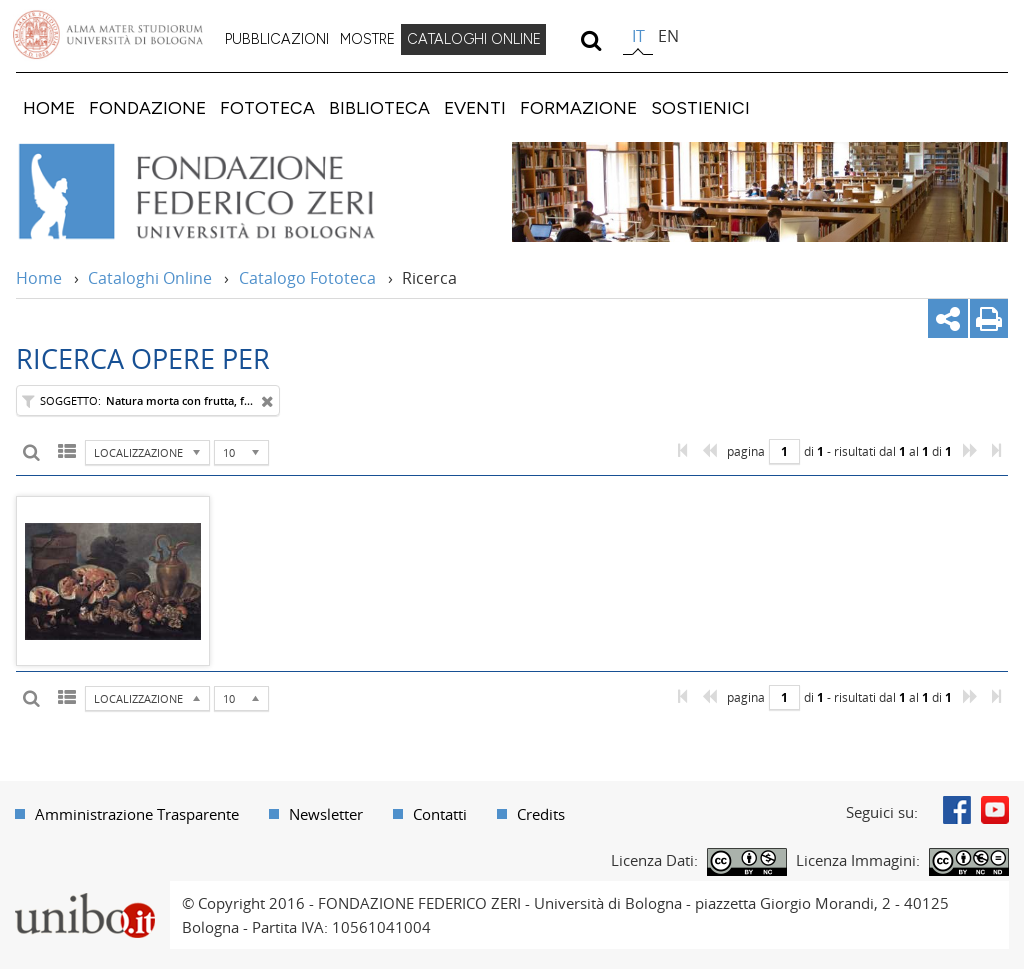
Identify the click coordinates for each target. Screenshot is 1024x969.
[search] (590, 40)
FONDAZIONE (147, 107)
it (638, 36)
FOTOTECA (267, 107)
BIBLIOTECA (379, 107)
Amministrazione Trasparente (137, 814)
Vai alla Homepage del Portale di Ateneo (108, 35)
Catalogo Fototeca (307, 278)
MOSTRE (367, 39)
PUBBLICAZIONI (277, 39)
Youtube (995, 810)
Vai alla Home (223, 192)
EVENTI (475, 107)
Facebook (957, 810)
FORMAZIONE (578, 107)
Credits (541, 814)
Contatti (440, 814)
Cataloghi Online (150, 278)
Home (39, 278)
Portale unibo (84, 893)
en (668, 36)
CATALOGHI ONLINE (474, 39)
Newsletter (326, 814)
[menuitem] (277, 40)
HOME (49, 107)
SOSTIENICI (700, 107)
